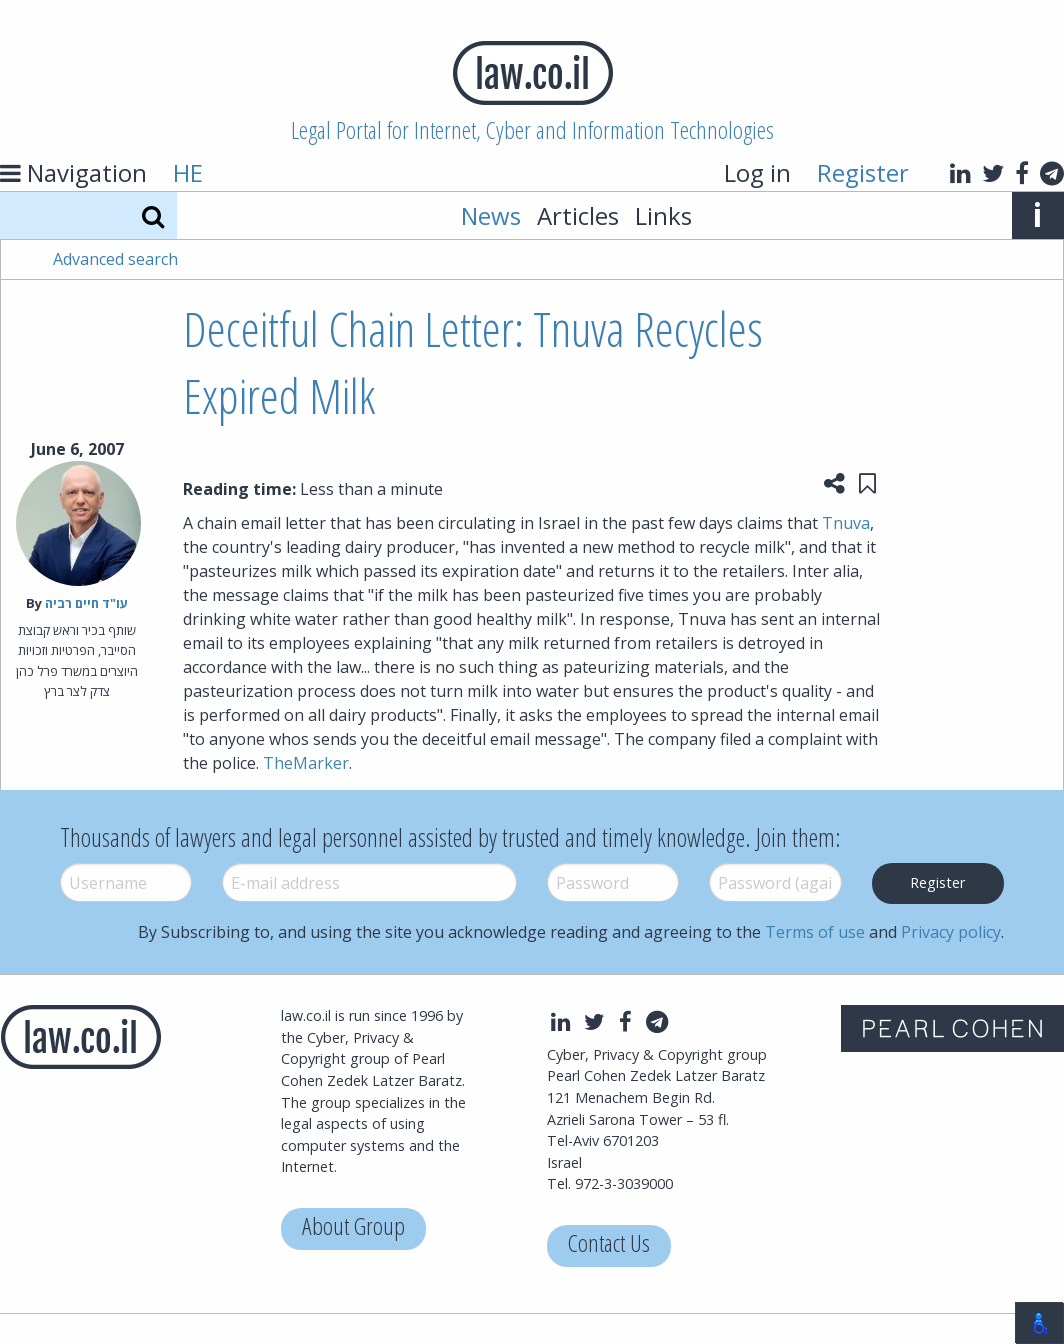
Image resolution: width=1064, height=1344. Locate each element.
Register (863, 172)
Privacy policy (951, 932)
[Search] (153, 215)
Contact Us (609, 1245)
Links (663, 215)
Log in (757, 172)
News (491, 215)
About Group (353, 1228)
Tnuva (846, 523)
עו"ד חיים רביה (86, 603)
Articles (578, 215)
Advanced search (115, 259)
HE (188, 172)
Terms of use (815, 932)
